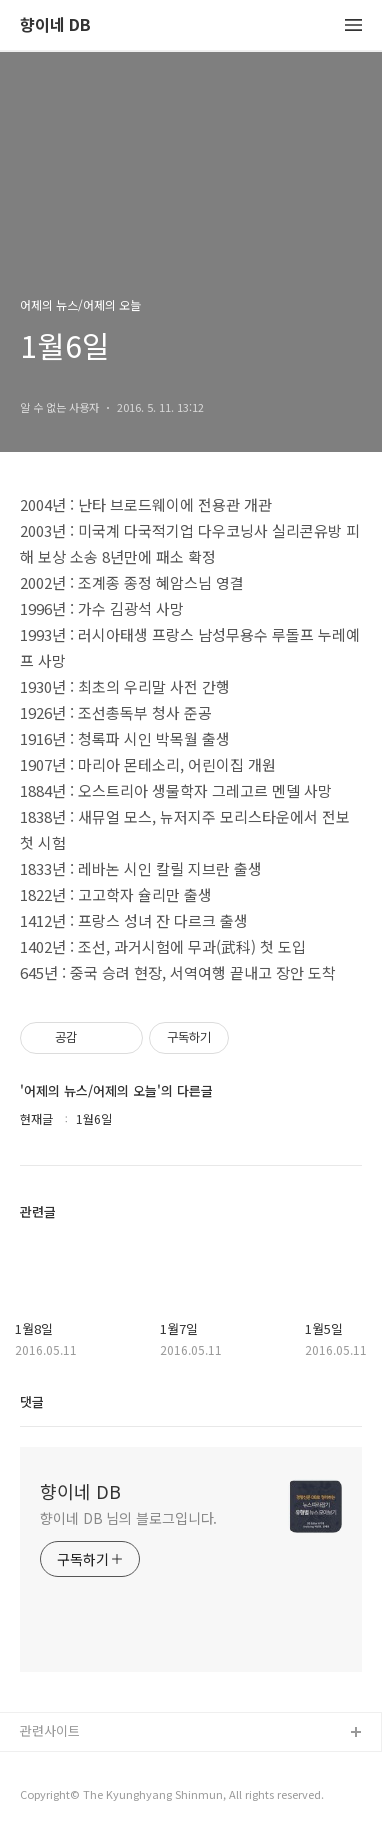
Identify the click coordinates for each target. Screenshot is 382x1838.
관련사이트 (50, 1730)
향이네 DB (55, 25)
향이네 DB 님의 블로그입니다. (128, 1518)
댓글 (32, 1401)
